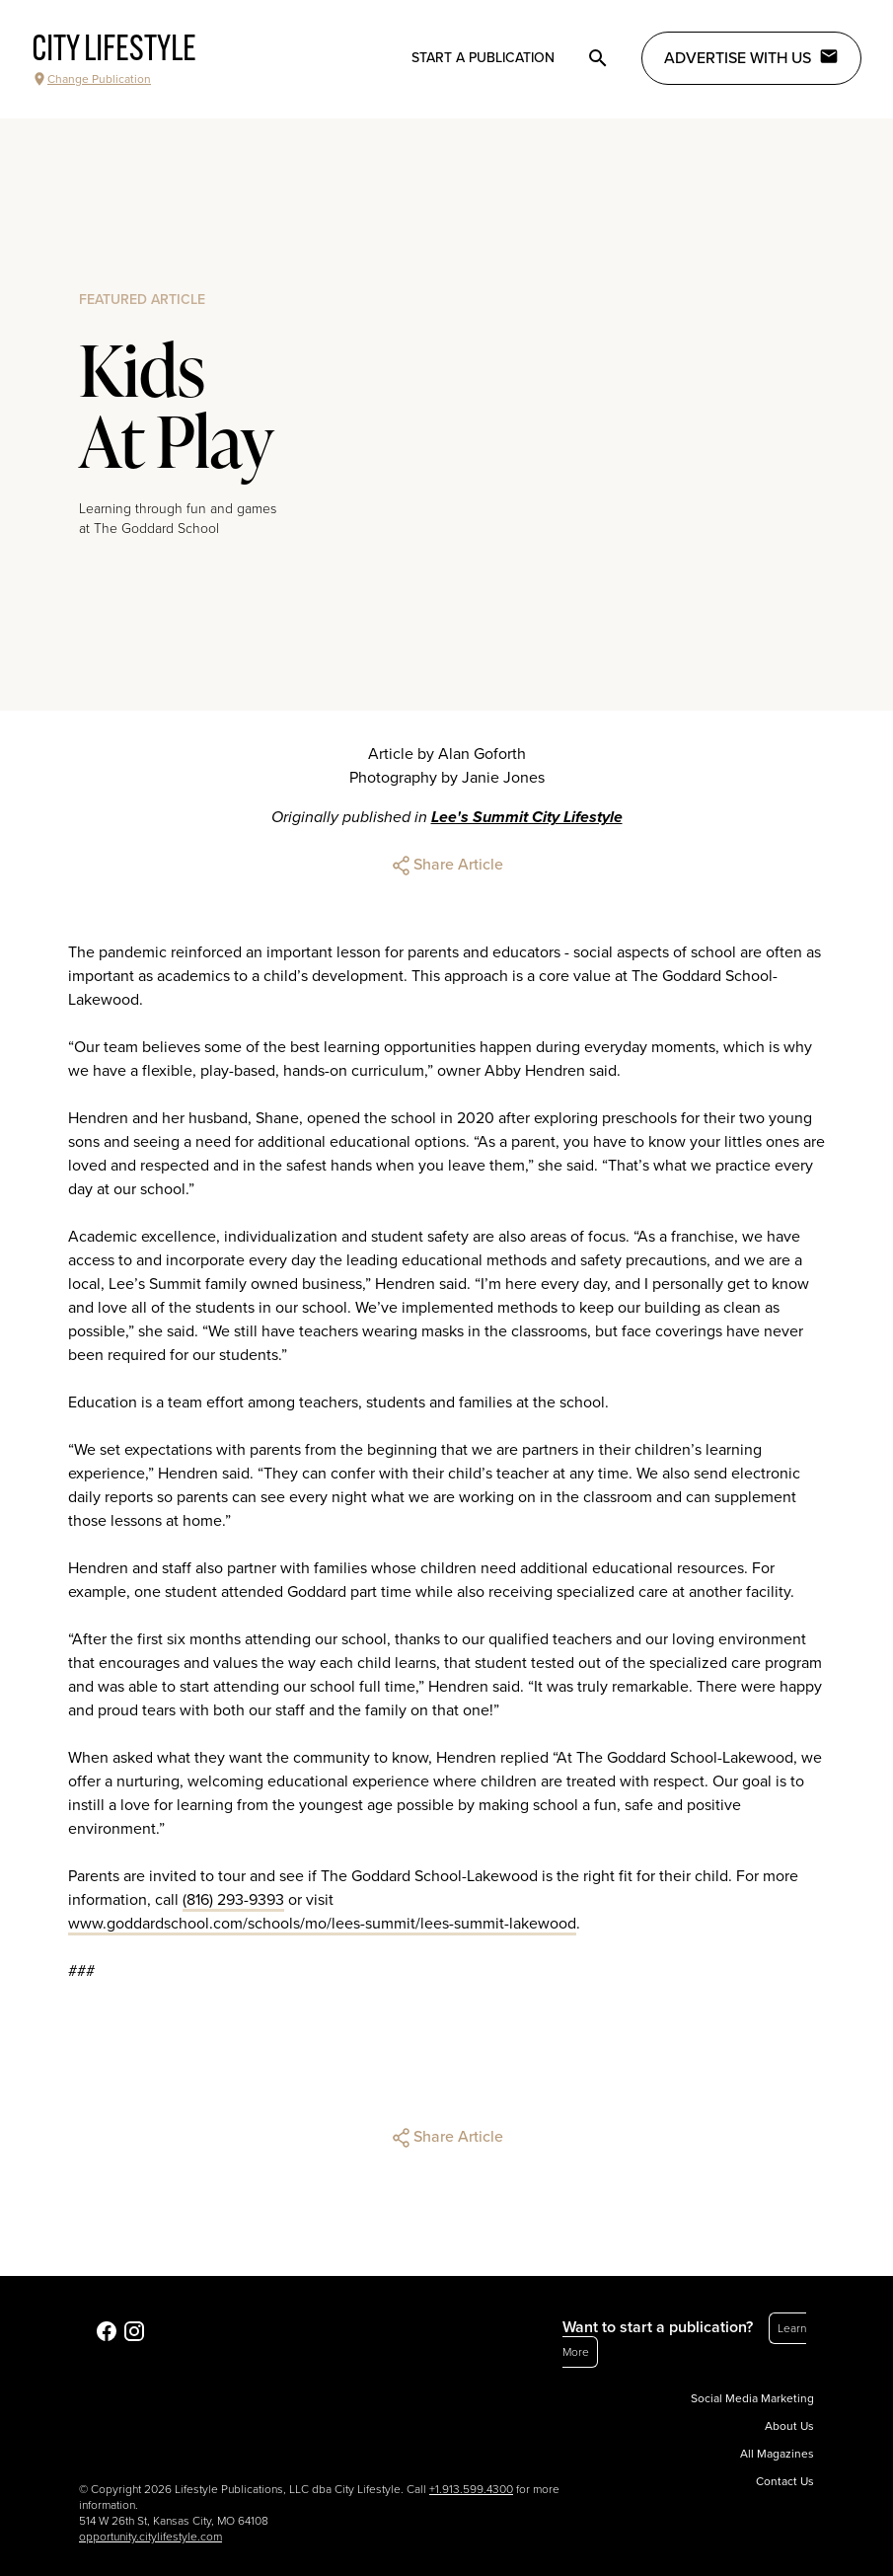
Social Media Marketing (752, 2398)
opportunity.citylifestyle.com (150, 2536)
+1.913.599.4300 (471, 2489)
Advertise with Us (751, 57)
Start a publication (483, 57)
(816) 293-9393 (233, 1900)
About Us (789, 2426)
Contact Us (785, 2481)
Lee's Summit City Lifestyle (527, 817)
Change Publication (91, 79)
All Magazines (777, 2454)
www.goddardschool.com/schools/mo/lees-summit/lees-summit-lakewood (322, 1923)
